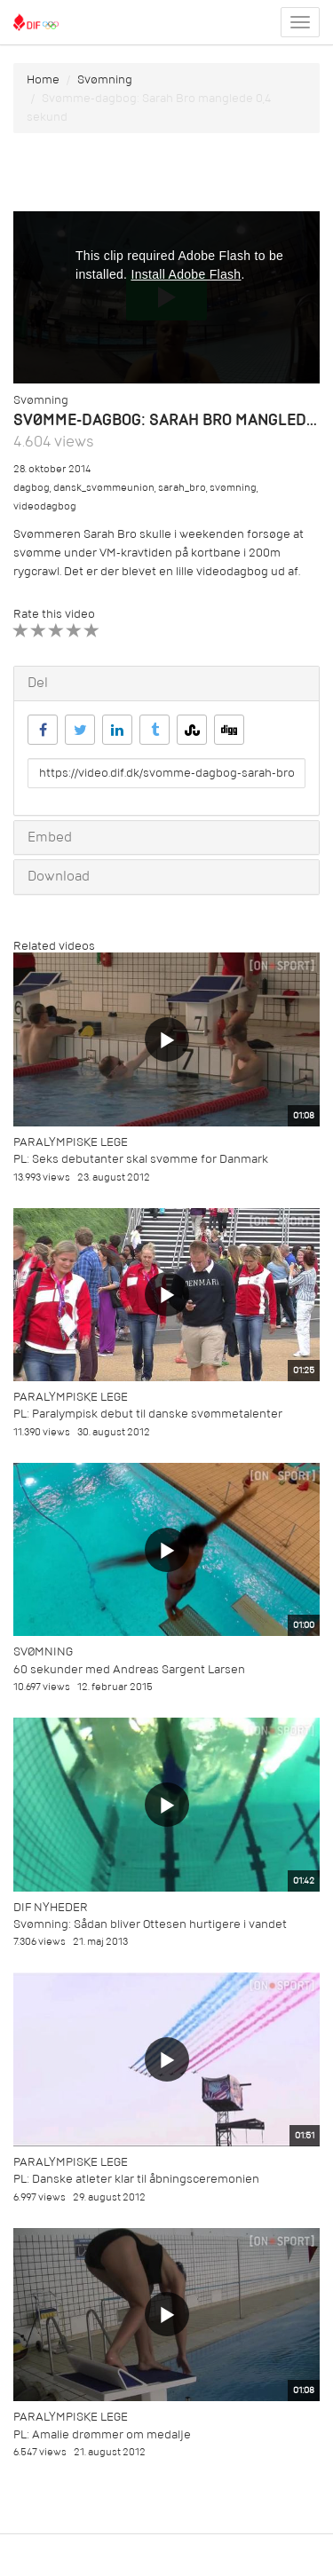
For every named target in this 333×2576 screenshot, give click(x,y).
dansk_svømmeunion (104, 487)
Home (43, 79)
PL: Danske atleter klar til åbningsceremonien (136, 2178)
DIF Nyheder (50, 1907)
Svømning (104, 79)
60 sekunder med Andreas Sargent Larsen (129, 1669)
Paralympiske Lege (70, 1142)
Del (38, 682)
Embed (50, 837)
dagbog (31, 487)
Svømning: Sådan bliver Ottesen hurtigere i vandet (150, 1924)
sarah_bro (182, 487)
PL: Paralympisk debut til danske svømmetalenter (147, 1413)
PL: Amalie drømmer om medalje (102, 2434)
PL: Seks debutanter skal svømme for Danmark (140, 1158)
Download (59, 876)
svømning (233, 487)
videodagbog (44, 506)
